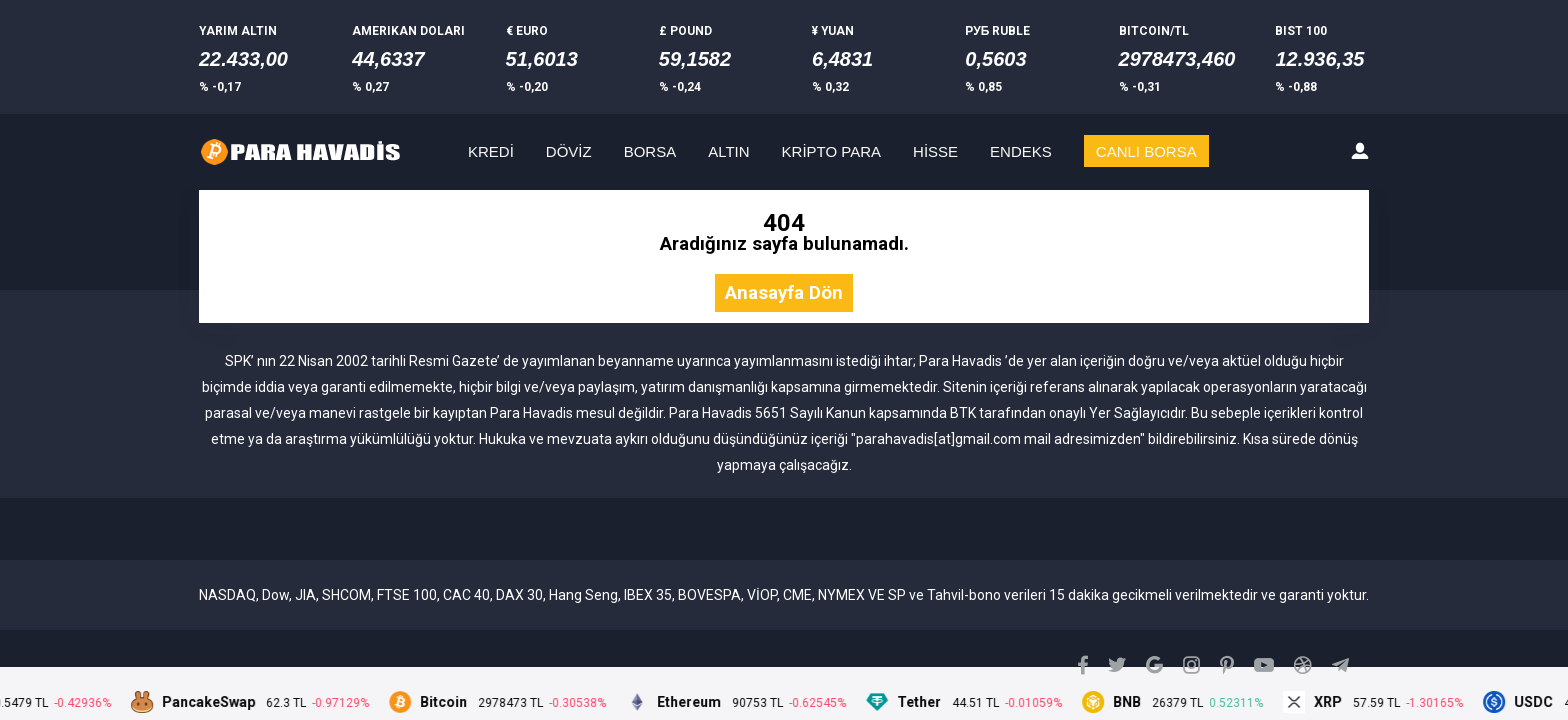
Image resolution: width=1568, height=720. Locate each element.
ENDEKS (1021, 151)
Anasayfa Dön (784, 293)
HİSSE (935, 151)
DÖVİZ (569, 151)
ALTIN (728, 151)
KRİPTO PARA (831, 151)
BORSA (650, 151)
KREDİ (491, 151)
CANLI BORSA (1146, 151)
